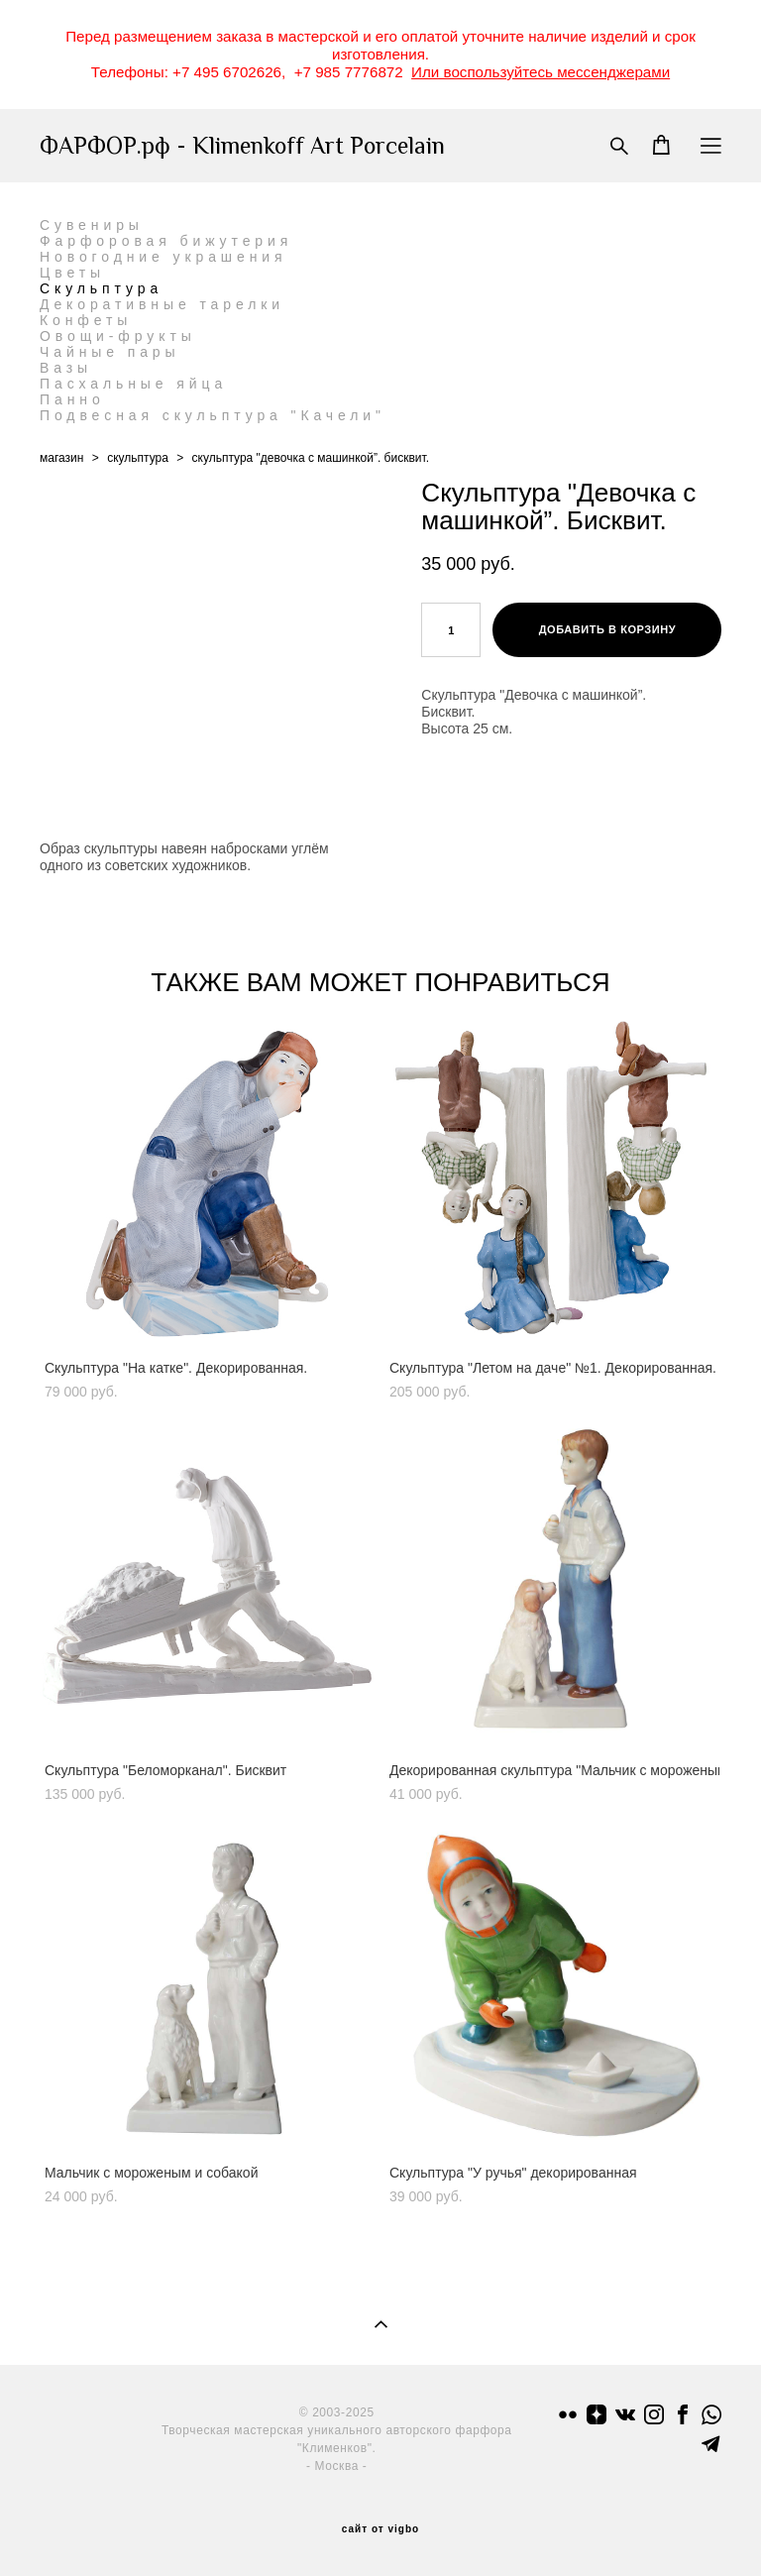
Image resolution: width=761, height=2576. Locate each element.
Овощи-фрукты (118, 336)
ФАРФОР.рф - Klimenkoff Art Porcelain (242, 146)
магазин (61, 458)
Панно (72, 399)
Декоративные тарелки (162, 304)
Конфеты (86, 320)
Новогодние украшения (163, 257)
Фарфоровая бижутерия (166, 241)
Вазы (66, 368)
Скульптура (101, 288)
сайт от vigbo (380, 2529)
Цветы (72, 272)
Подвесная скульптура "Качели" (212, 415)
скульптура (137, 458)
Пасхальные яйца (133, 384)
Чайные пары (110, 352)
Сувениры (92, 225)
